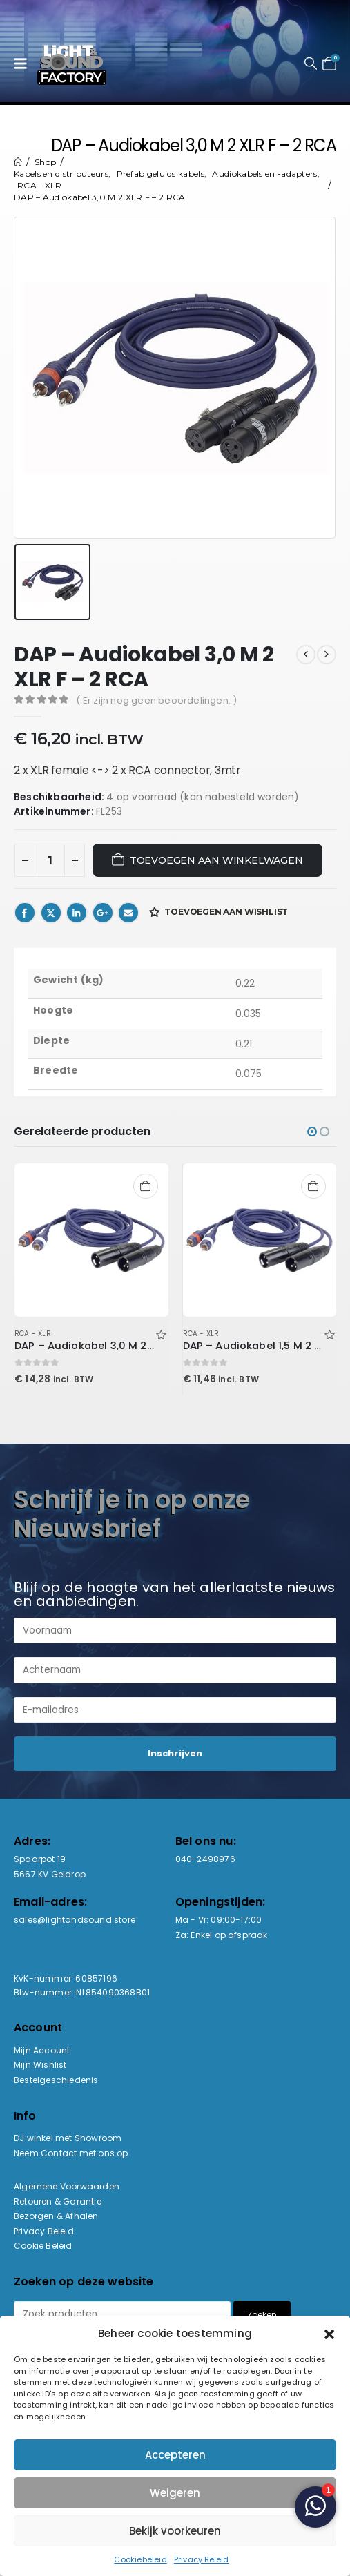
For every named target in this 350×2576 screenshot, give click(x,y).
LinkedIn (77, 913)
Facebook (25, 913)
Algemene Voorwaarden (66, 2186)
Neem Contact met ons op (71, 2153)
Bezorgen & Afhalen (56, 2216)
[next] (326, 654)
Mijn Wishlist (40, 2065)
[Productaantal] (50, 860)
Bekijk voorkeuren (175, 2531)
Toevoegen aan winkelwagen (216, 860)
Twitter (51, 913)
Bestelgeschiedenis (56, 2080)
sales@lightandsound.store (74, 1920)
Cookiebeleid (140, 2559)
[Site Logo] (71, 63)
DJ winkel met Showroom (67, 2138)
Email (128, 913)
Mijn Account (42, 2050)
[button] (329, 2333)
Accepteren (175, 2455)
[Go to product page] (91, 1239)
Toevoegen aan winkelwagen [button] (145, 1186)
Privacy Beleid (201, 2559)
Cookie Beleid (43, 2245)
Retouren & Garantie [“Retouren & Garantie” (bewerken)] (57, 2201)
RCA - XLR (32, 1333)
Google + (103, 913)
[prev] (305, 654)
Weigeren (175, 2493)
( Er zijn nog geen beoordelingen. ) (156, 700)
